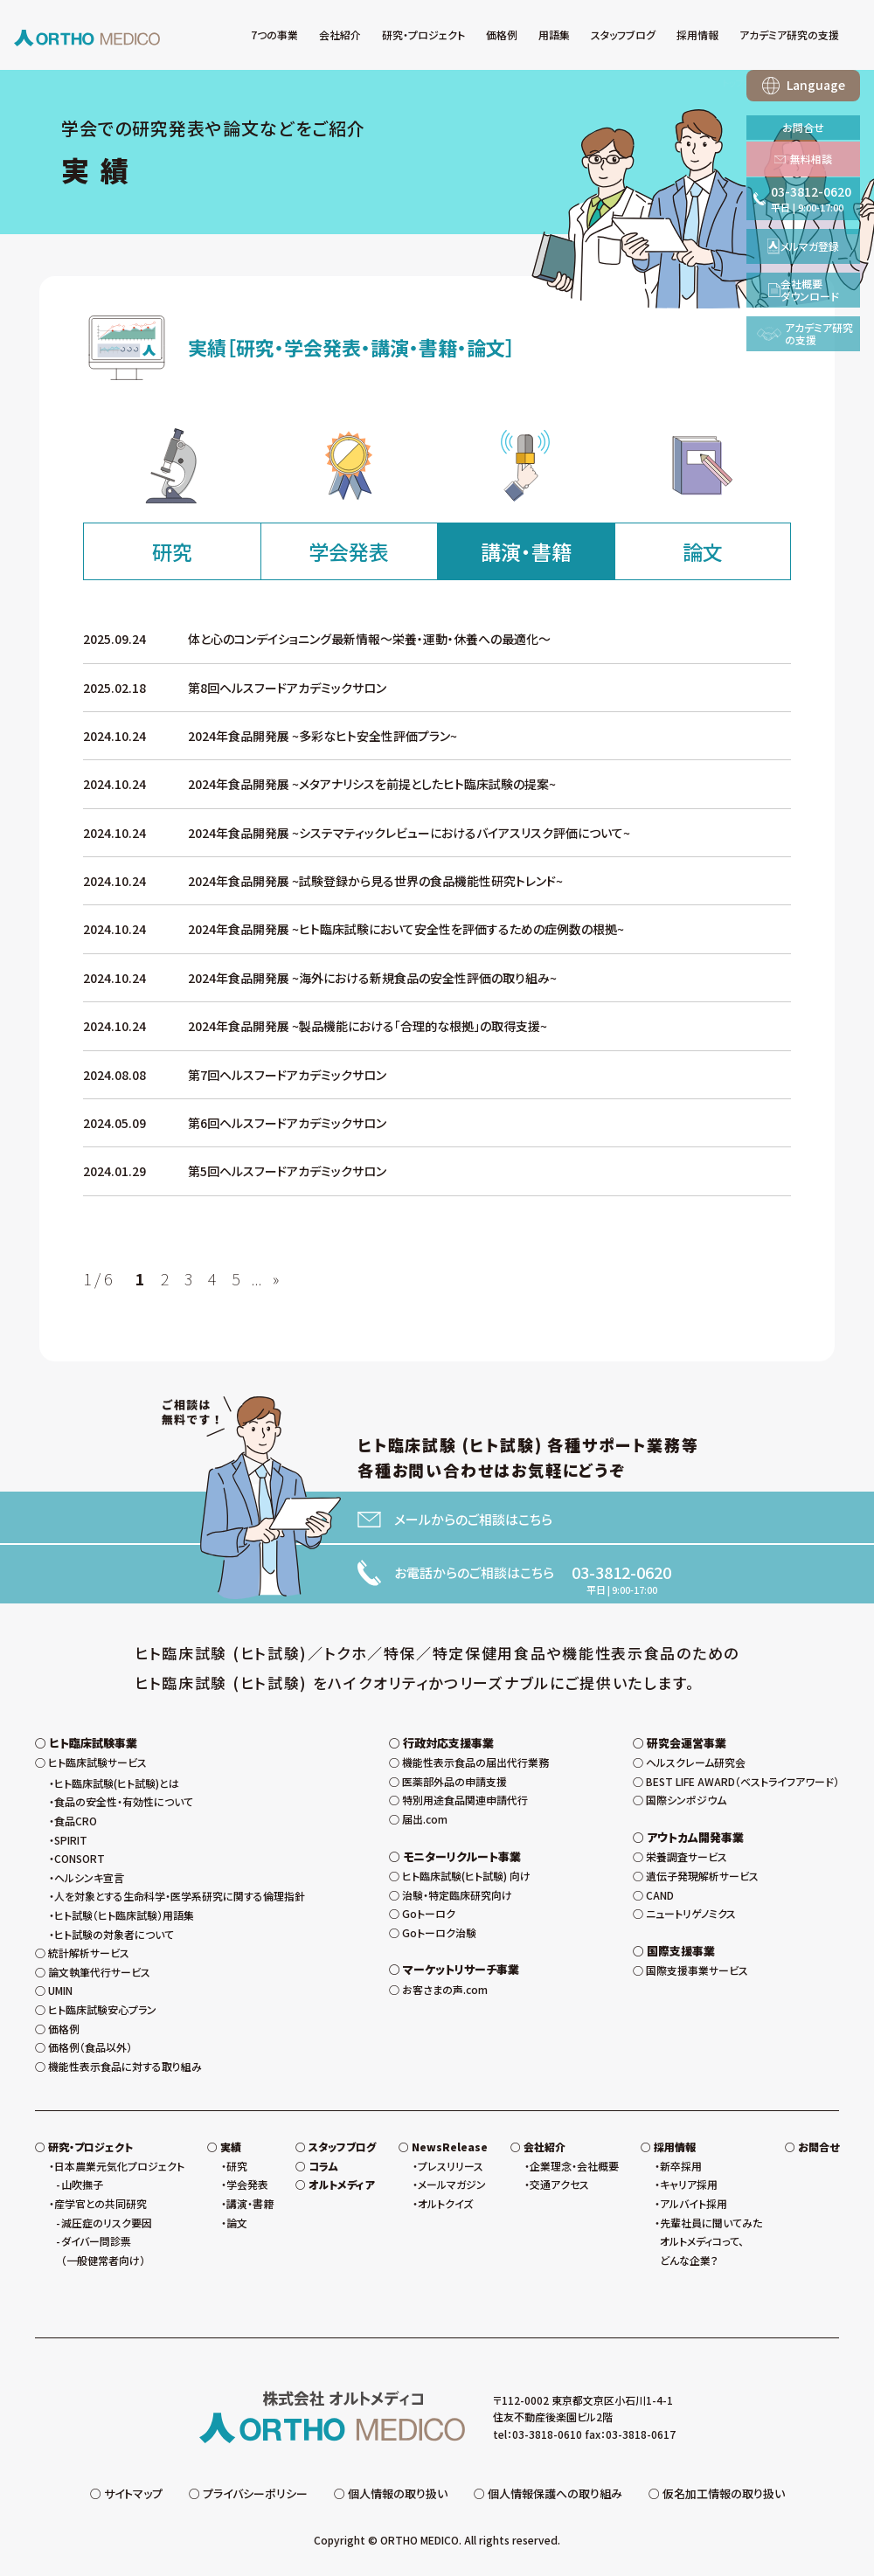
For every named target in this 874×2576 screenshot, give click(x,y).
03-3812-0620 (621, 1572)
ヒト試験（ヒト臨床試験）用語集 (124, 1915)
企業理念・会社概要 (574, 2165)
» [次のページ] (276, 1278)
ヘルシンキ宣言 (89, 1877)
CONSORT (79, 1858)
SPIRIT (70, 1839)
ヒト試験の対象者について (114, 1934)
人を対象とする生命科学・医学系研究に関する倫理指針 (179, 1895)
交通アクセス (559, 2184)
